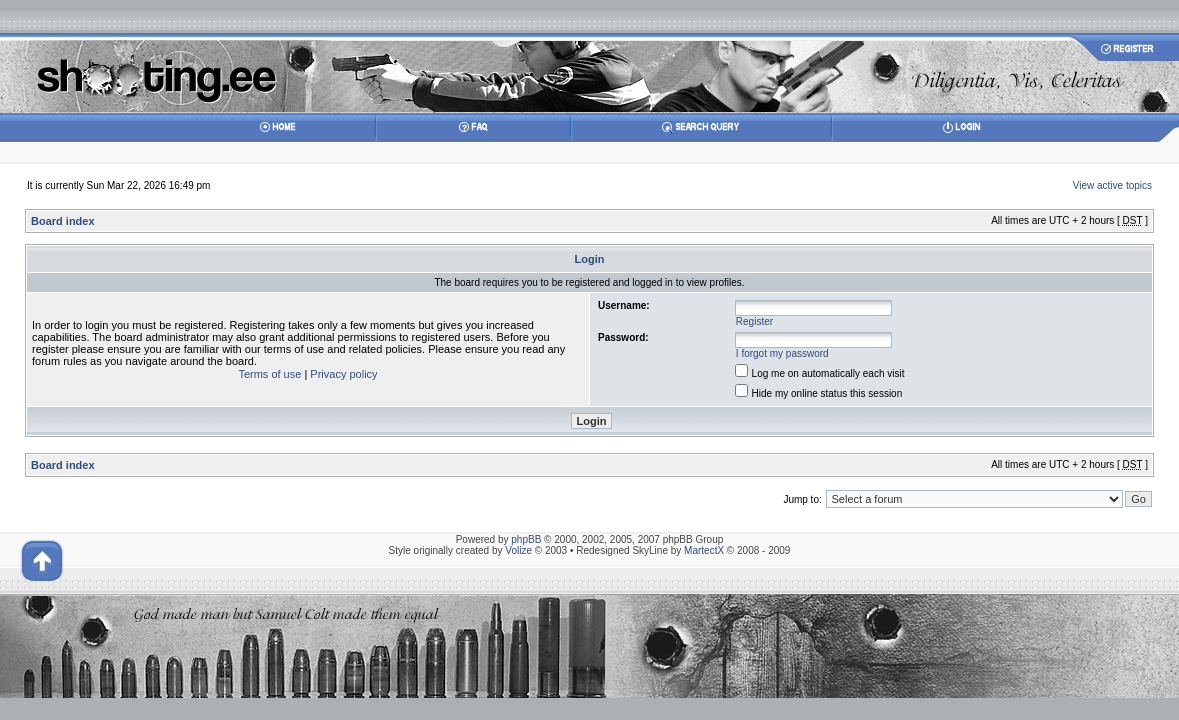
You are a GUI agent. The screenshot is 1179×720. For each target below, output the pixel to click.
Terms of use (269, 374)
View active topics (1112, 185)
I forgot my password (782, 353)
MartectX (704, 550)
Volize (518, 550)
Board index (63, 221)
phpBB (526, 539)
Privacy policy (343, 374)
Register (754, 321)
